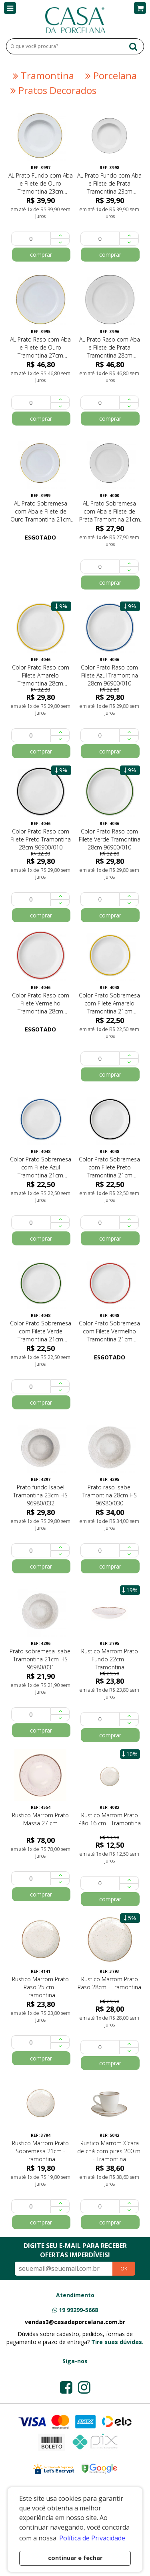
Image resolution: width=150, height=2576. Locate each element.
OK (123, 2268)
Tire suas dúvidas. (117, 2342)
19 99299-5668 (78, 2310)
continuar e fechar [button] (75, 2558)
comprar (41, 254)
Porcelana (110, 75)
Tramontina (42, 75)
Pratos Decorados (52, 90)
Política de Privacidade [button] (92, 2538)
